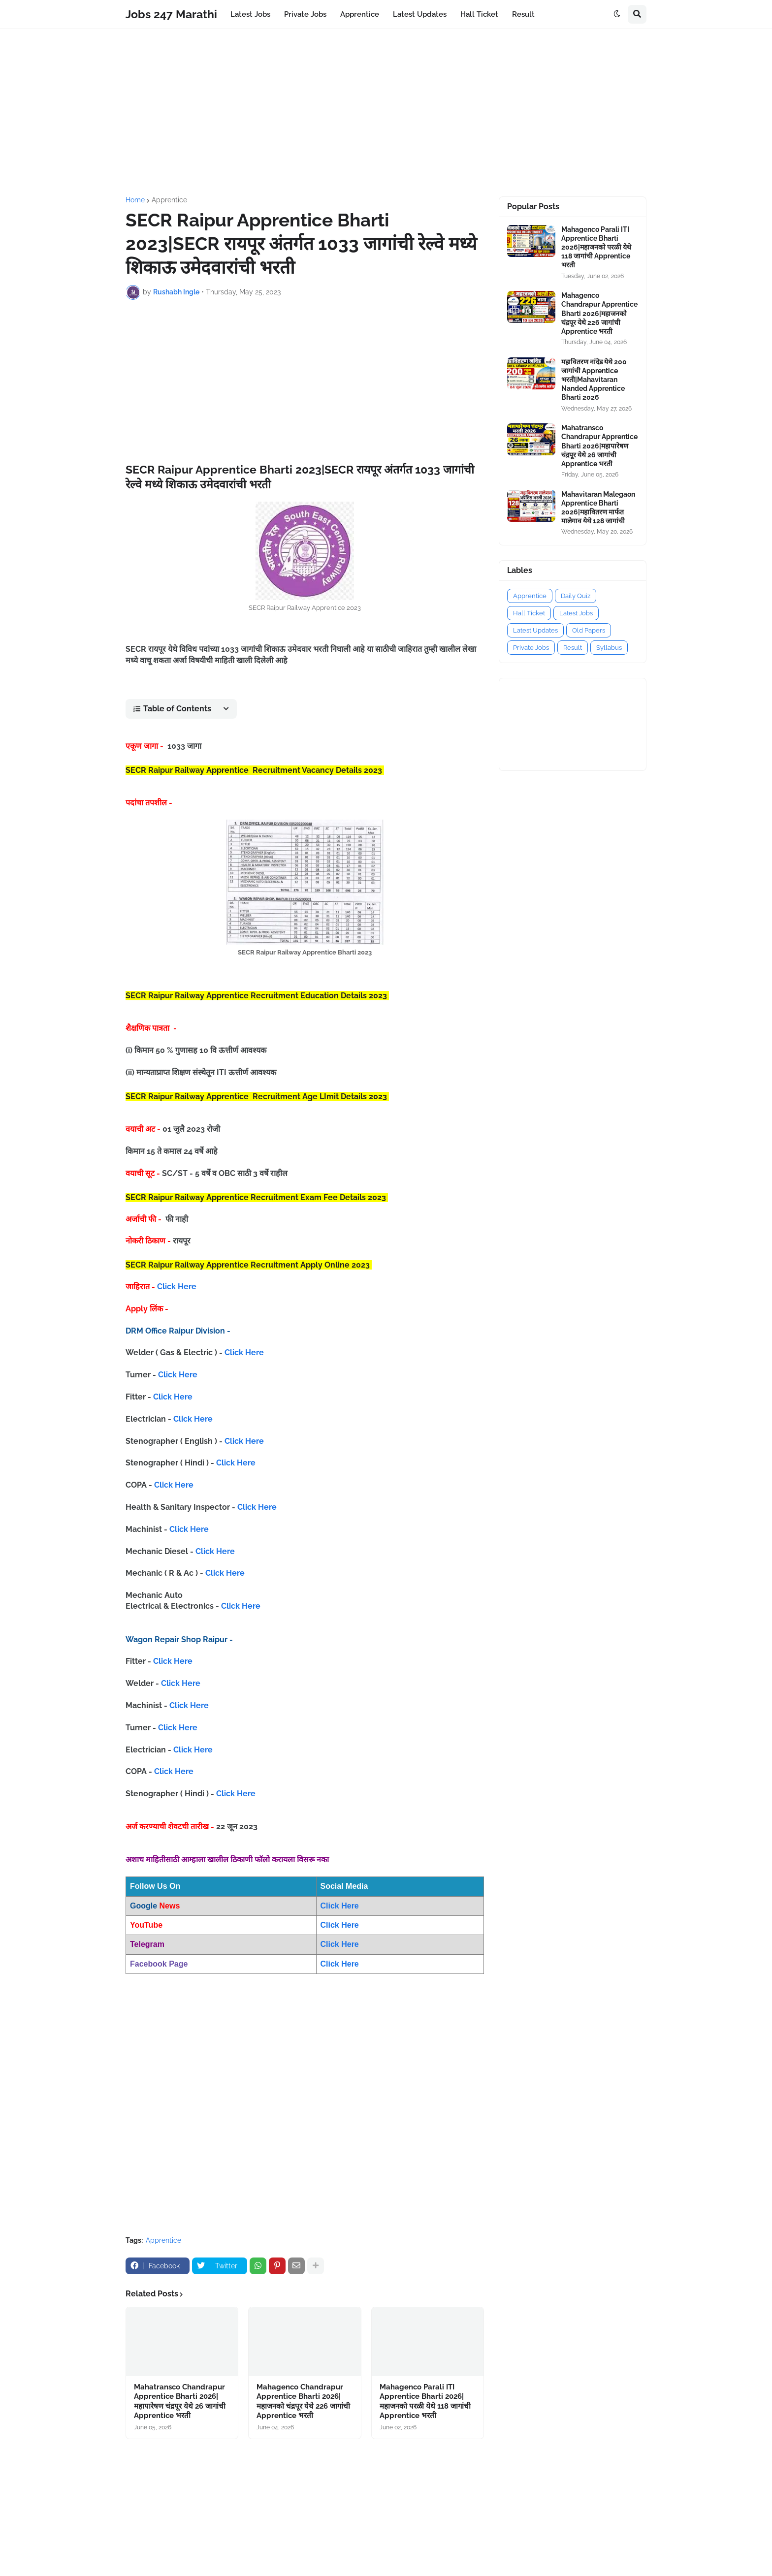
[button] (617, 14)
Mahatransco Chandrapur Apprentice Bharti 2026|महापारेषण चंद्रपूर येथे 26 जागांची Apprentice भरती (179, 2401)
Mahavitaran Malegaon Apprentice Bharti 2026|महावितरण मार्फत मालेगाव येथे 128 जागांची (598, 507)
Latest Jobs (576, 613)
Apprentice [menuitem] (359, 14)
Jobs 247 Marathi (171, 14)
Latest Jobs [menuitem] (250, 14)
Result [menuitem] (523, 14)
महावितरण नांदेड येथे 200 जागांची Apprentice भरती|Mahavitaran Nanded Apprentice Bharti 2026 (594, 380)
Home (135, 199)
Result (572, 647)
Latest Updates (535, 630)
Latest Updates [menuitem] (420, 14)
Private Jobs (531, 647)
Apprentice (169, 199)
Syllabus (609, 647)
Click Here (176, 1286)
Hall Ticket (529, 613)
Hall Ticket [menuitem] (479, 14)
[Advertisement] (386, 113)
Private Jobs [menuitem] (305, 14)
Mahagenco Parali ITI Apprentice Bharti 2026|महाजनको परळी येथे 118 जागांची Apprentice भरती (425, 2401)
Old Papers (588, 630)
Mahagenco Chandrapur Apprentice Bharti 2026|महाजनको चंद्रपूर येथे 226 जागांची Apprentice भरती (303, 2401)
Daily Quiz (575, 596)
